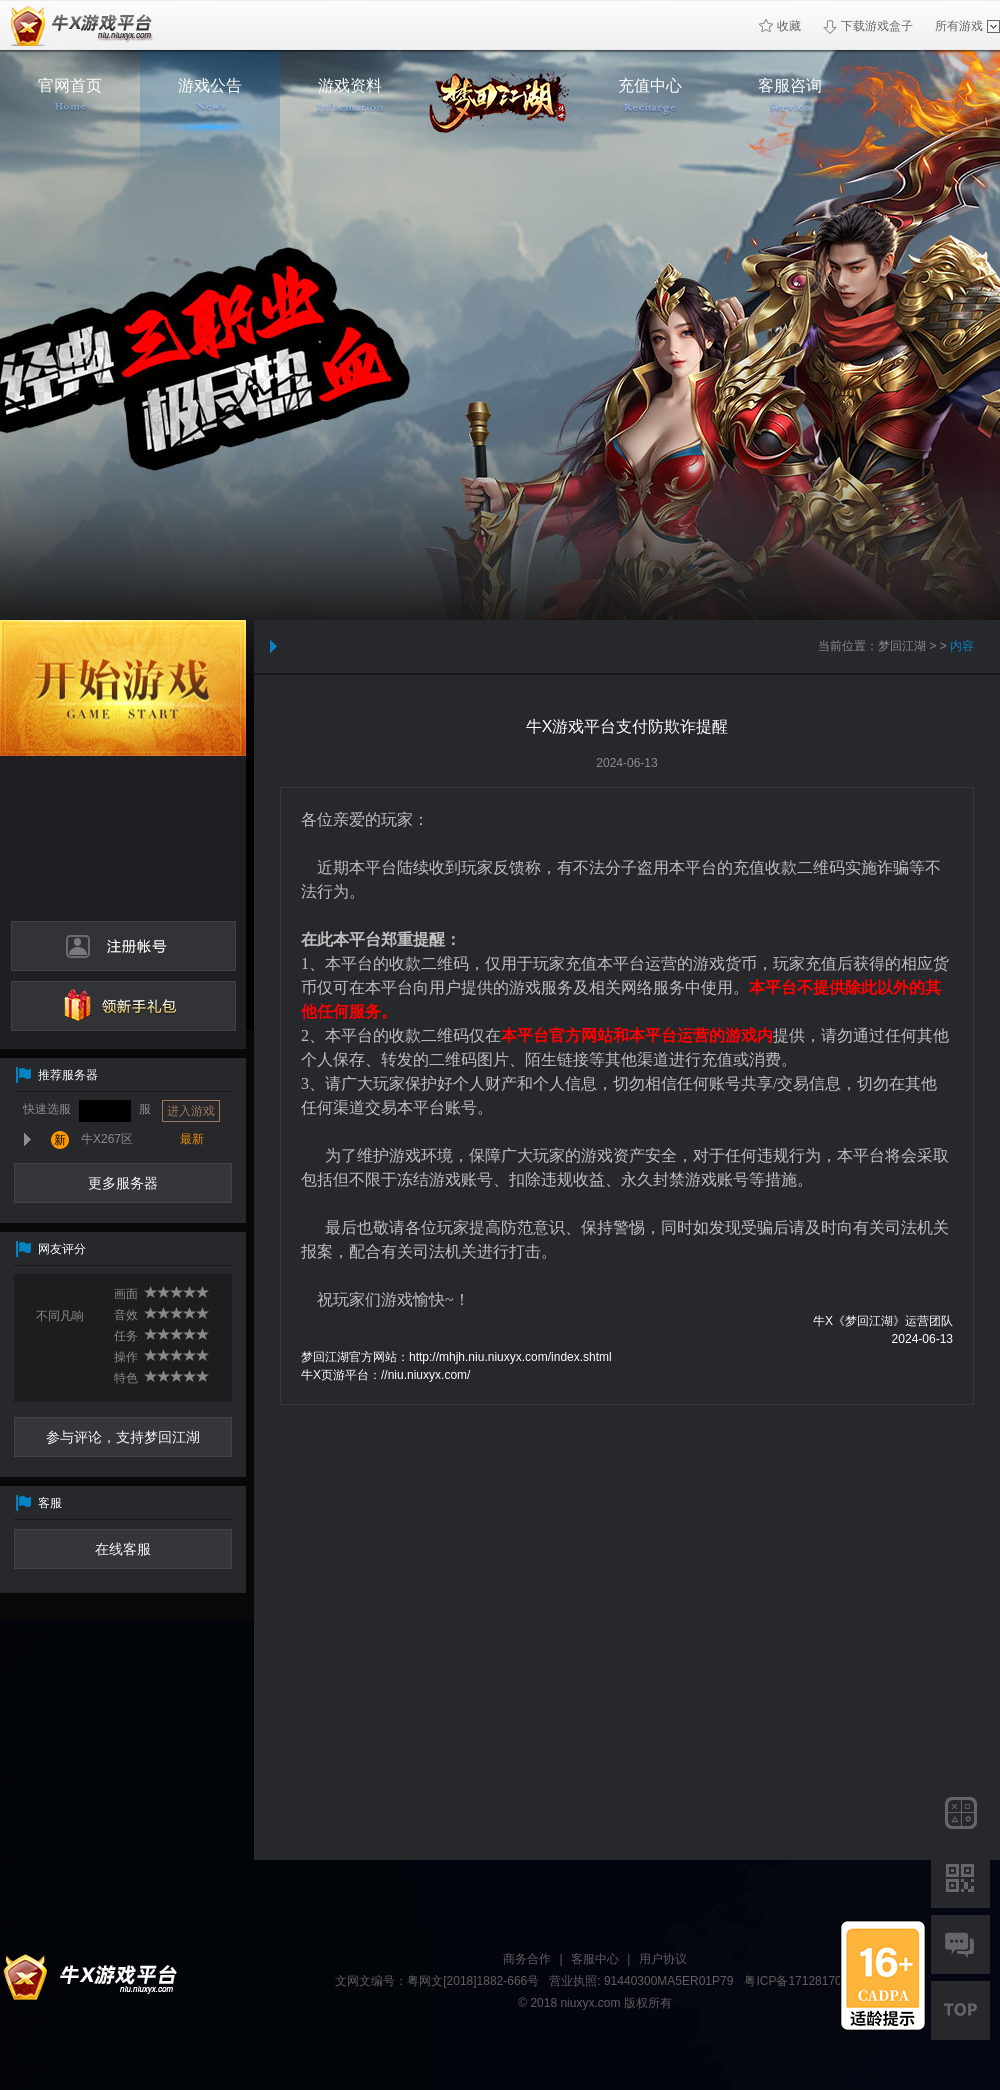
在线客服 (123, 1549)
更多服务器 (123, 1183)
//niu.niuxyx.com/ (425, 1375)
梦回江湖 (902, 646)
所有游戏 (967, 26)
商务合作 (527, 1959)
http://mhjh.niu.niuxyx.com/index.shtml (510, 1357)
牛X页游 (77, 25)
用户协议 (663, 1959)
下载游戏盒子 (868, 26)
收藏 (780, 26)
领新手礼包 (123, 1006)
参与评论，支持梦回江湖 (123, 1437)
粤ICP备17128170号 (798, 1981)
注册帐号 (123, 946)
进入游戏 (191, 1111)
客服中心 (595, 1959)
